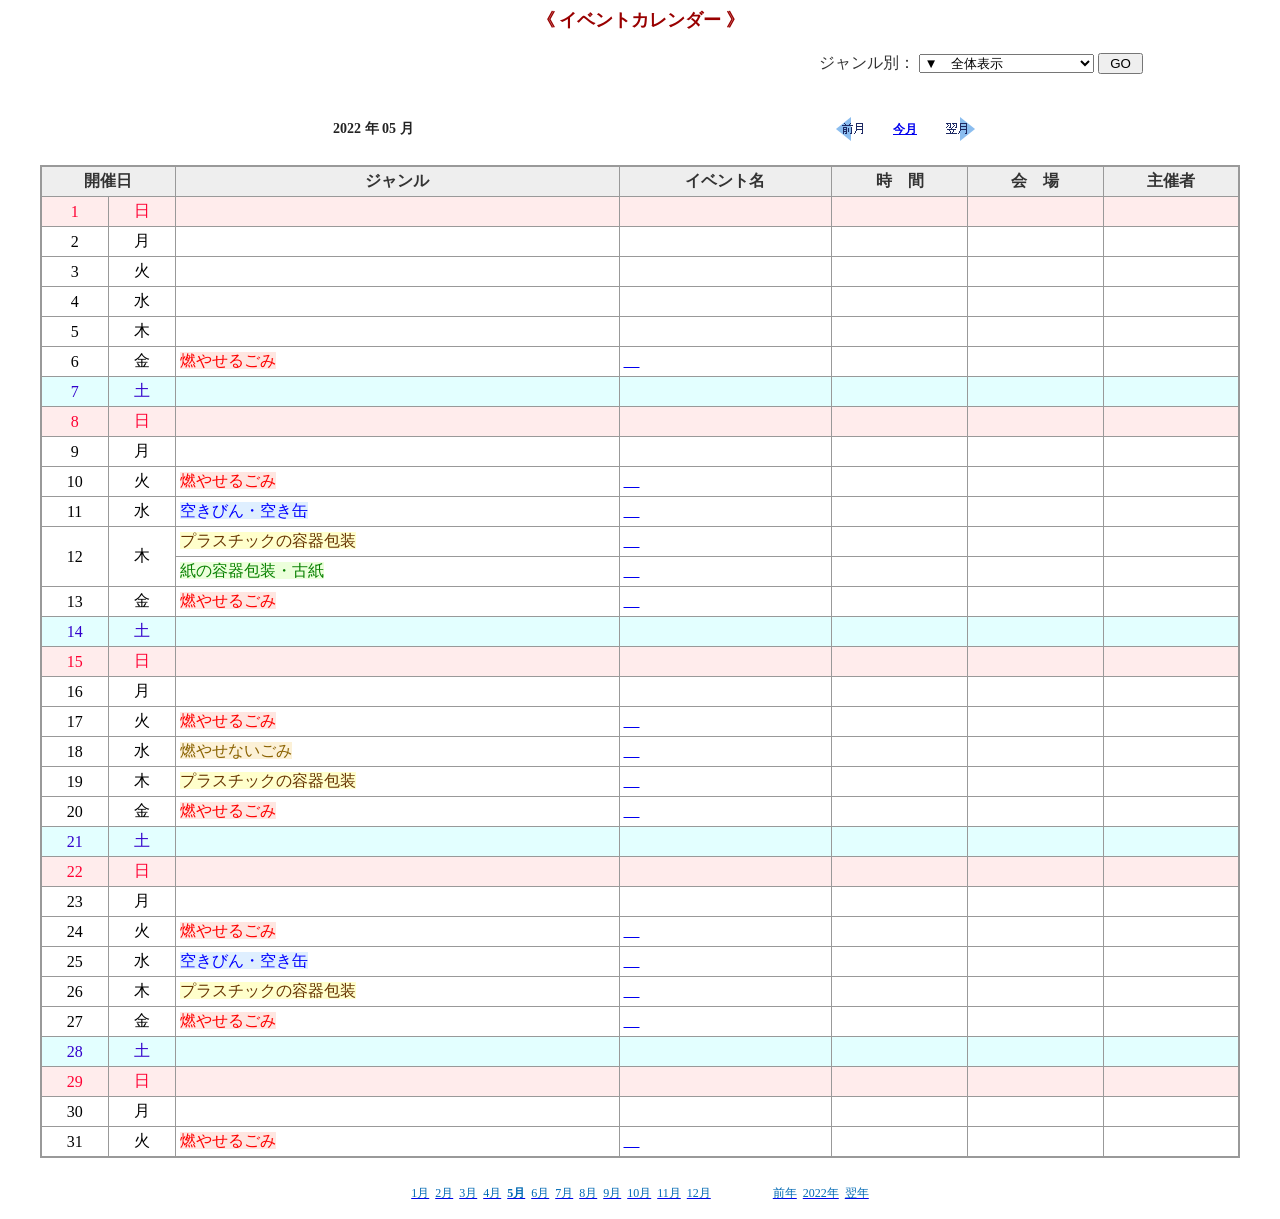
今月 (905, 129)
